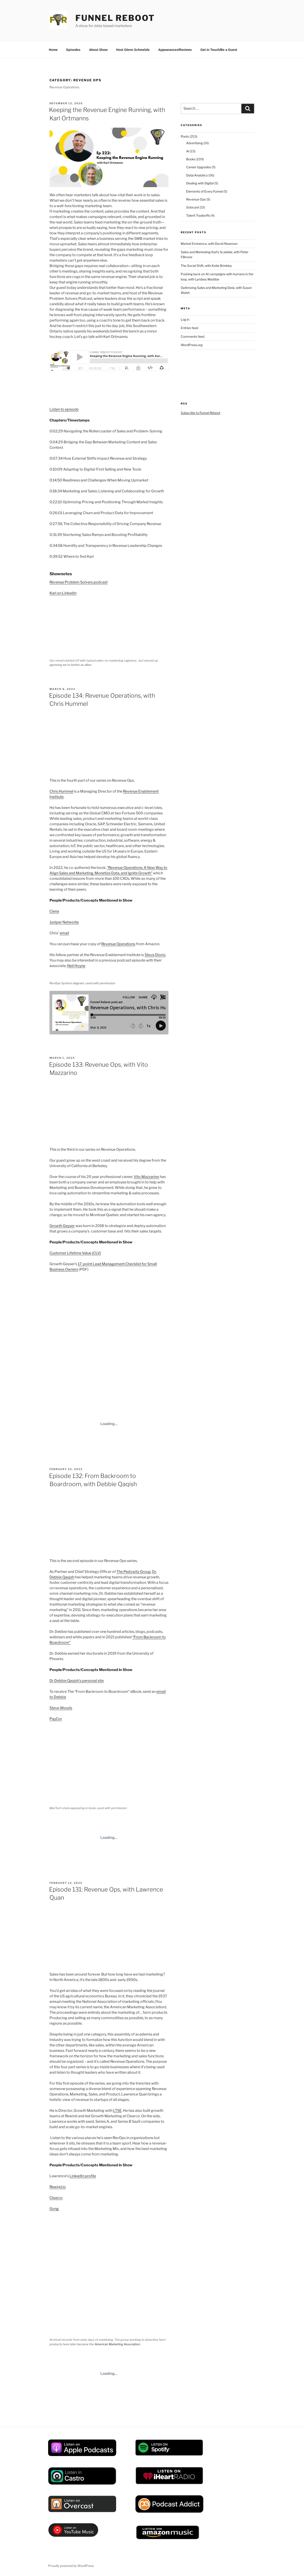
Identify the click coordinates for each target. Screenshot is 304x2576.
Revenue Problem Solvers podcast (78, 582)
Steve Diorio (155, 955)
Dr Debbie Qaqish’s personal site (76, 1680)
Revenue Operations (118, 944)
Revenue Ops (196, 199)
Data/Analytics (197, 175)
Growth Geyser (62, 1226)
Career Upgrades (198, 167)
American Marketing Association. (118, 2344)
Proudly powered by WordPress (71, 2566)
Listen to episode (64, 409)
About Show (98, 50)
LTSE (117, 2110)
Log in (185, 319)
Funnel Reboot (115, 18)
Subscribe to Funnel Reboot (200, 413)
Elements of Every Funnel (204, 191)
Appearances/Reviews (175, 50)
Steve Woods (60, 1708)
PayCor (55, 1719)
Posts (185, 136)
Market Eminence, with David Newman (209, 243)
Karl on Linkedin (63, 593)
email (64, 933)
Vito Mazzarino (146, 1177)
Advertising (194, 143)
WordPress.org (192, 345)
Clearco (56, 2198)
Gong (54, 2209)
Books (190, 159)
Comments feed (192, 336)
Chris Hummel (61, 791)
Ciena (54, 911)
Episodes (73, 50)
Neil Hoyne (76, 966)
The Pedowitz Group (133, 1571)
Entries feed (189, 328)
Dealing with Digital (200, 183)
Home (53, 50)
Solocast (192, 207)
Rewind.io (57, 2187)
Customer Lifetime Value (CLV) (75, 1253)
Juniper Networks (64, 922)
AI (187, 151)
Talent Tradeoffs (198, 215)
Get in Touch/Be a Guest (218, 50)
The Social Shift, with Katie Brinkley (206, 266)
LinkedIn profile (82, 2176)
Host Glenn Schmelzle (133, 50)
